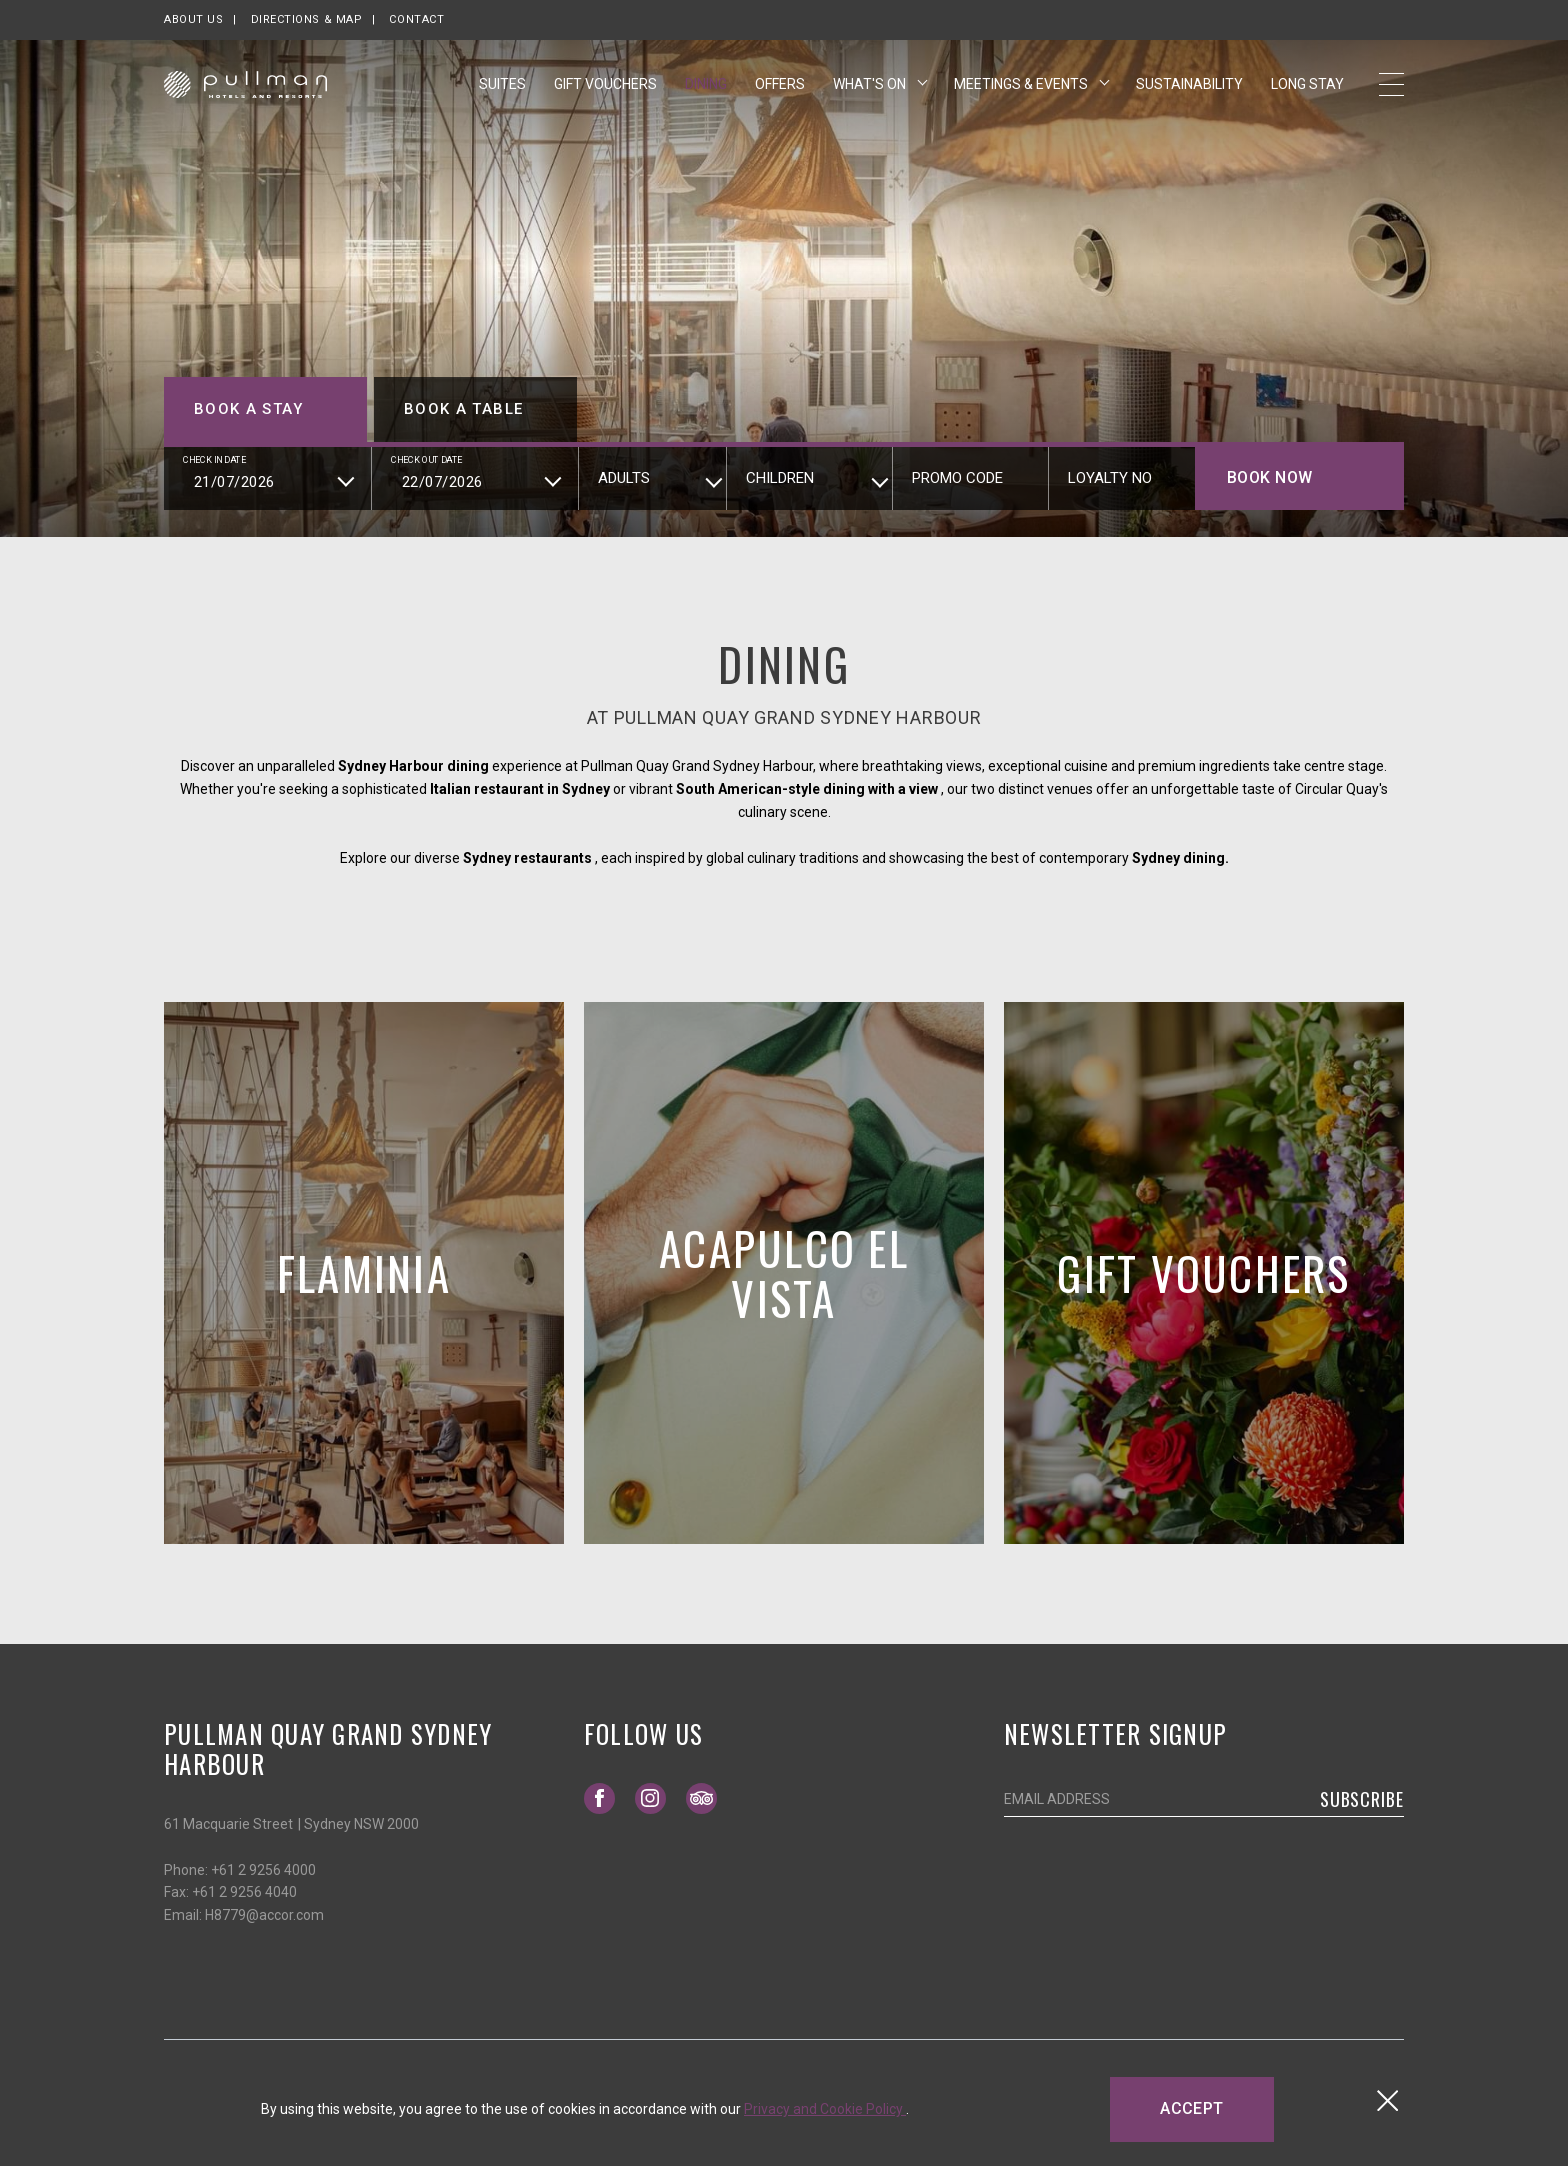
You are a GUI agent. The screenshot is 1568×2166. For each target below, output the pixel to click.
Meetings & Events (1022, 93)
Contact (416, 19)
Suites (502, 93)
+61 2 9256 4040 (244, 1892)
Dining (706, 93)
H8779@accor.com (264, 1915)
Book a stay (248, 409)
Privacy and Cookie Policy (825, 2109)
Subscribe (1362, 1799)
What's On (871, 93)
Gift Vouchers (605, 91)
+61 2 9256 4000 (263, 1870)
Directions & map (307, 19)
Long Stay (1307, 93)
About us (193, 19)
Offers (780, 93)
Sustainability (1189, 91)
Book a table (463, 409)
